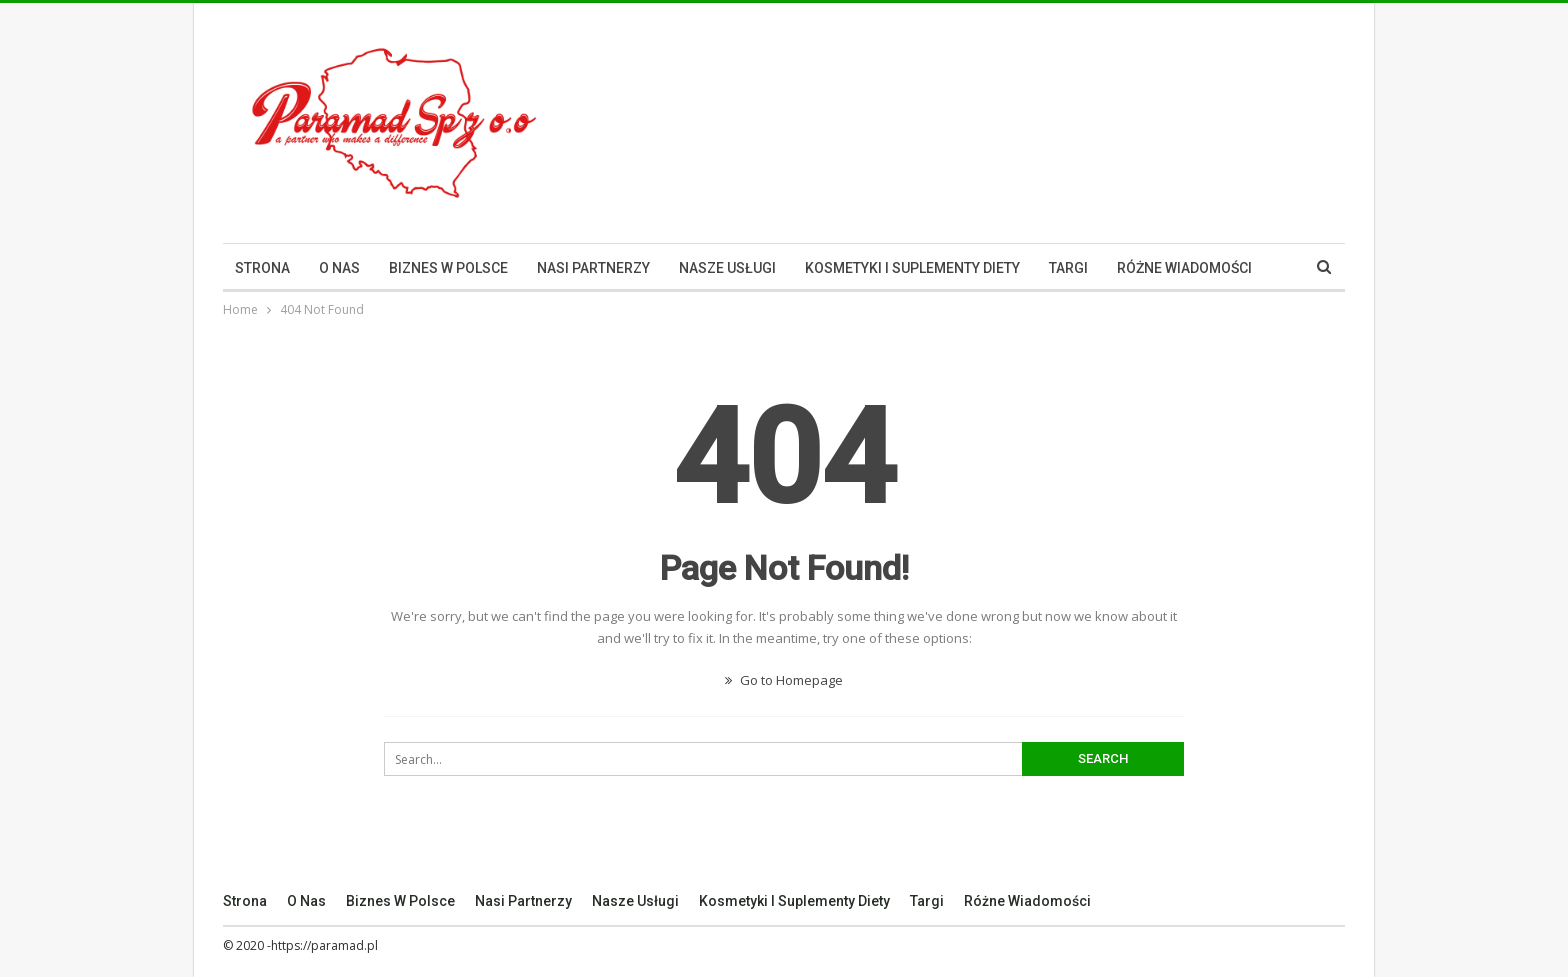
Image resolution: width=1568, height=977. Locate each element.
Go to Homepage (784, 680)
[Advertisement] (981, 120)
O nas (339, 268)
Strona (262, 268)
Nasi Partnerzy (593, 268)
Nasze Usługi (727, 268)
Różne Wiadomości (1184, 268)
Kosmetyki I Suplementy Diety (912, 268)
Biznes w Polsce (448, 268)
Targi (1068, 268)
